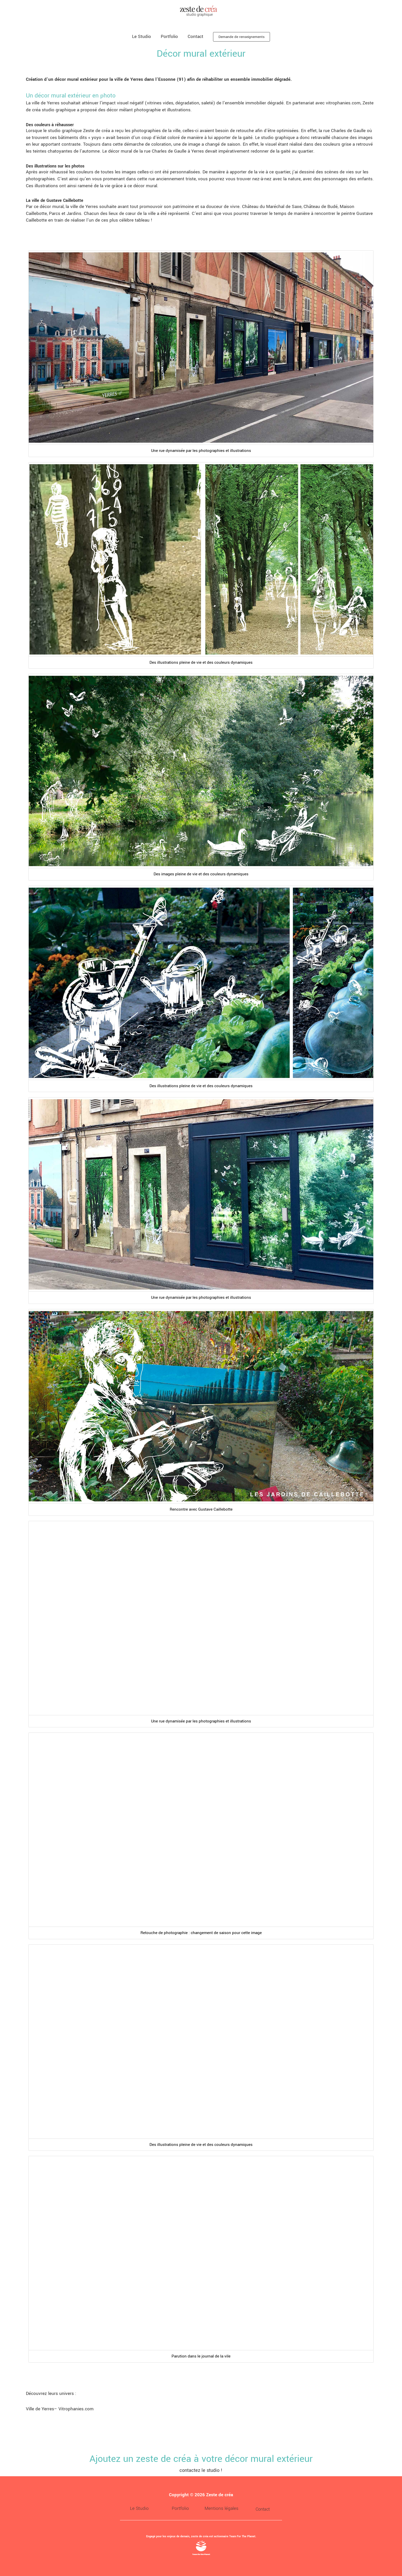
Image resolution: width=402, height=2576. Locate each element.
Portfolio (169, 36)
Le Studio (141, 36)
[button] (241, 37)
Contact (195, 36)
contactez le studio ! (201, 2470)
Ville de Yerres (40, 2409)
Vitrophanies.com (76, 2409)
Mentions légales (221, 2508)
